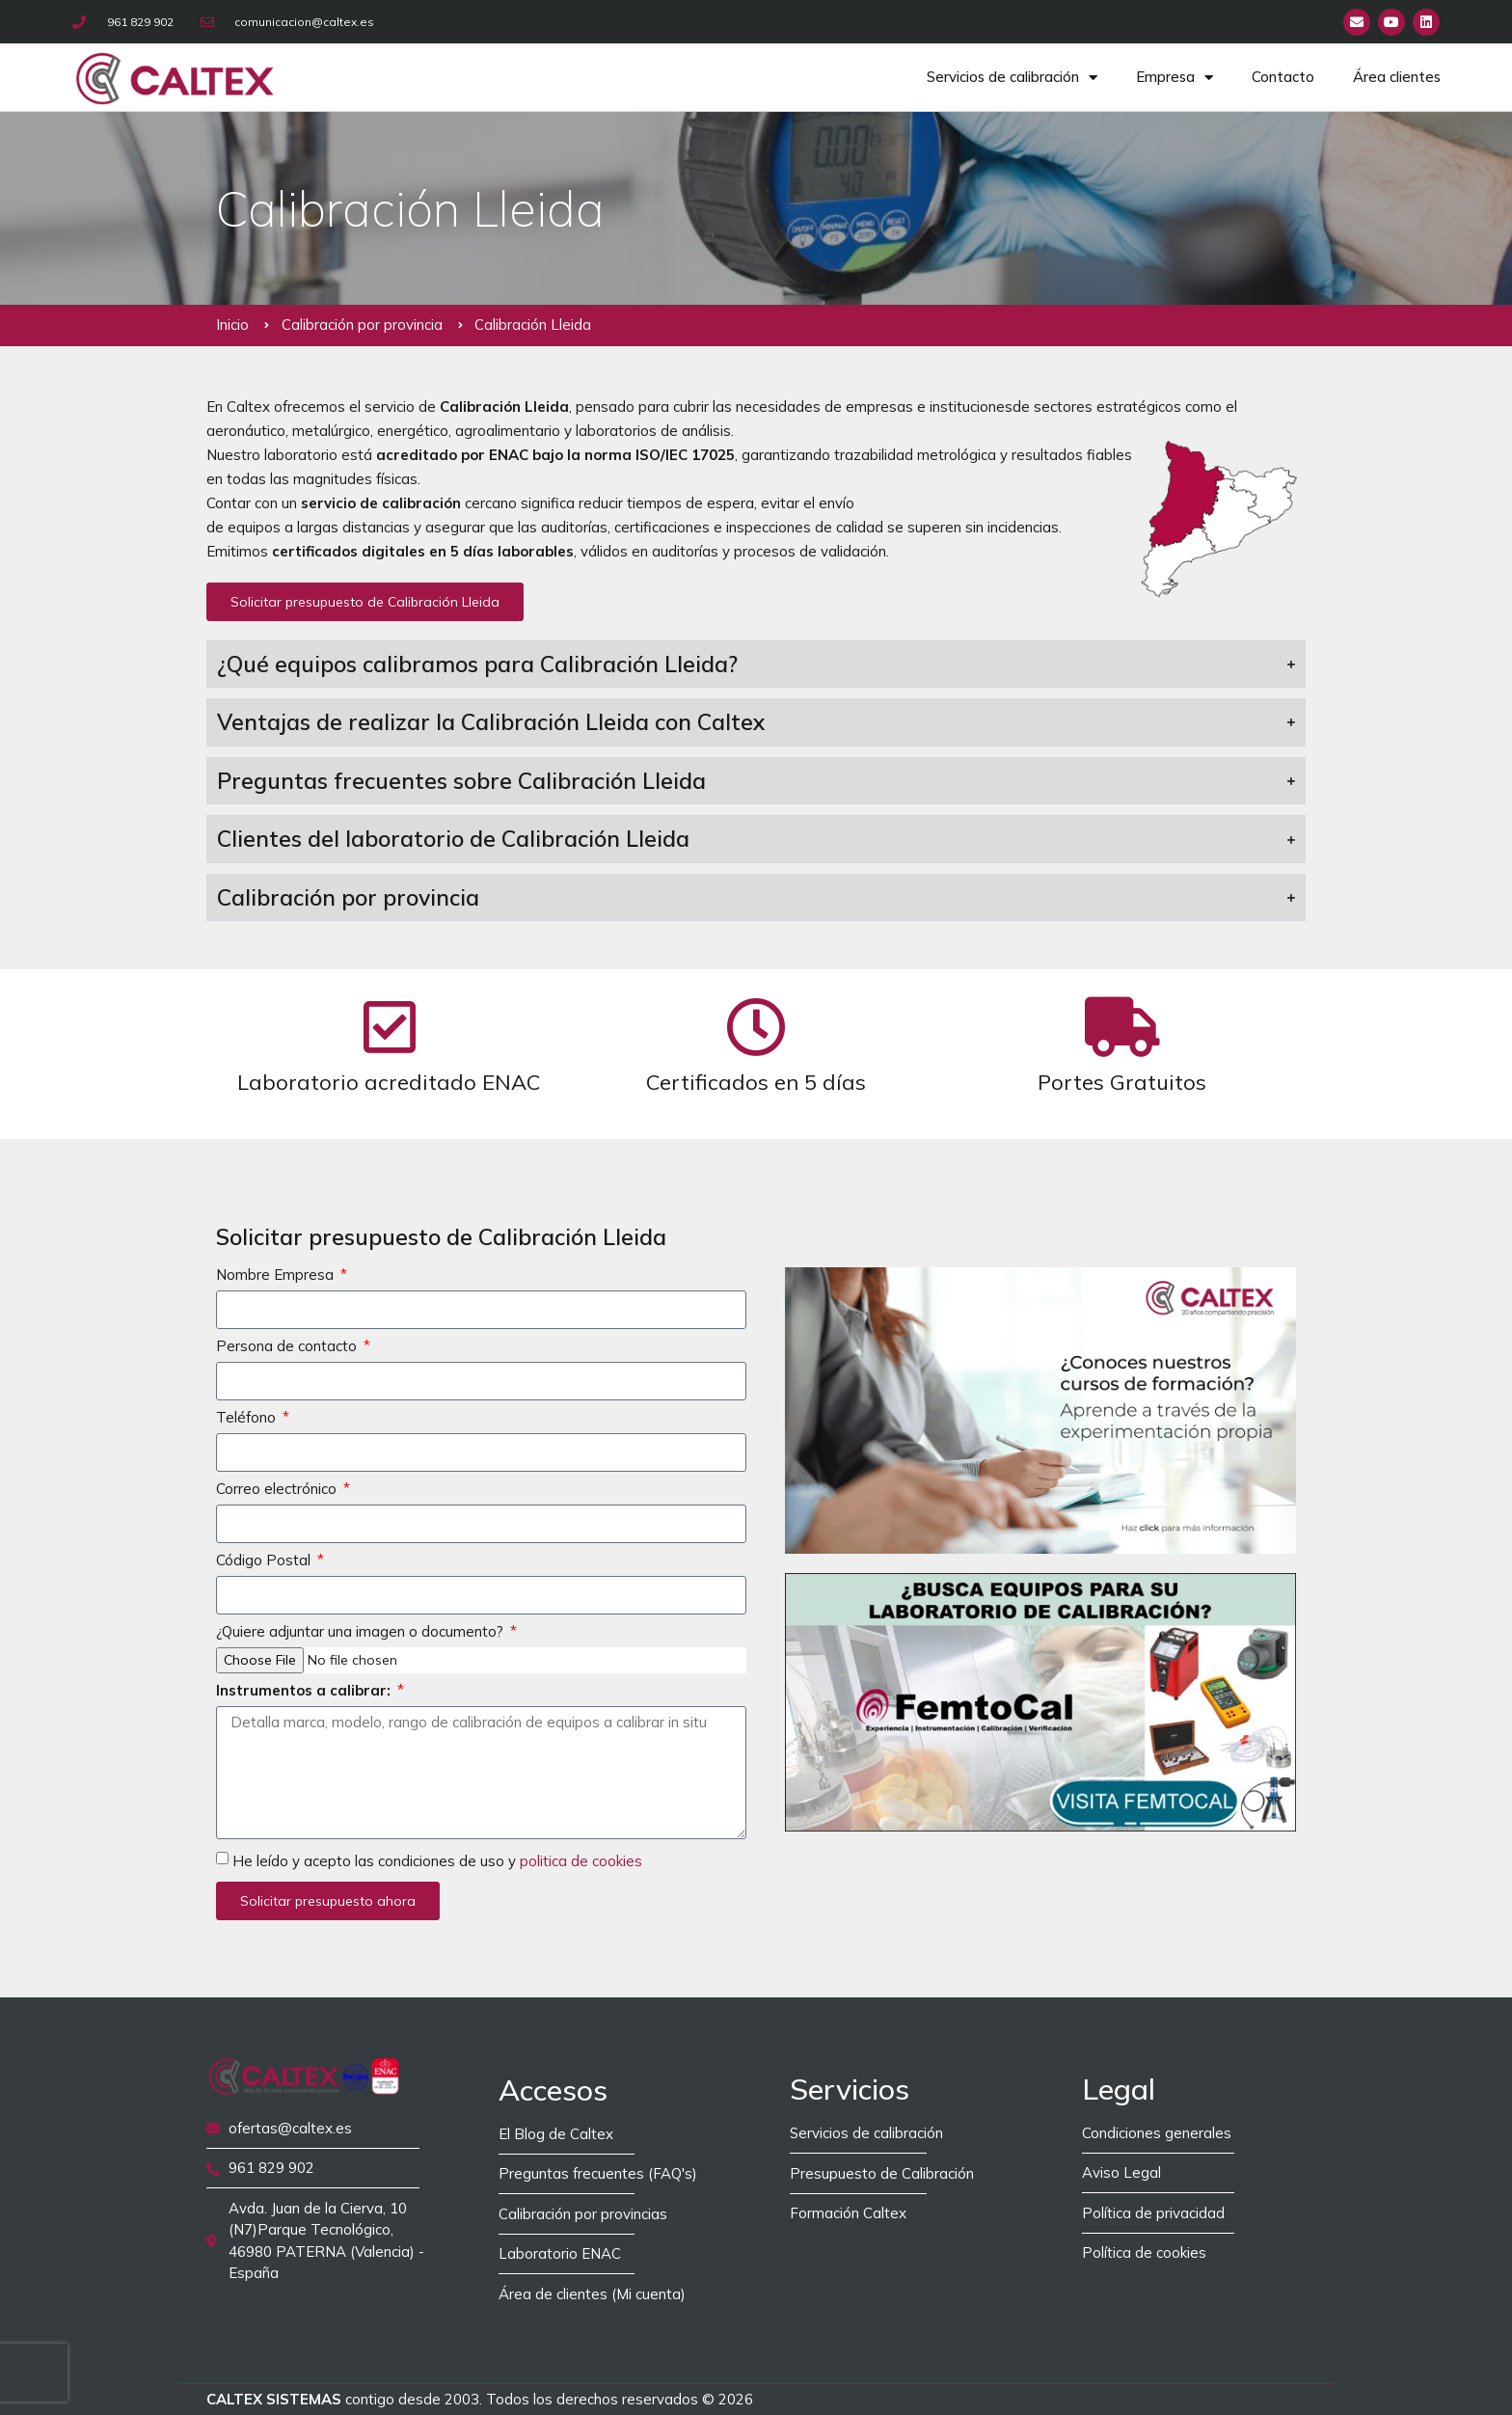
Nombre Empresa (277, 1275)
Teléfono (248, 1418)
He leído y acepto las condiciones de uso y (437, 1861)
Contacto (1283, 77)
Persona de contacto (288, 1347)
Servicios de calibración (1012, 78)
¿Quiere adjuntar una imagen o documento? (361, 1632)
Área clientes (1397, 77)
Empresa (1174, 78)
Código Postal (265, 1561)
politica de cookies (581, 1861)
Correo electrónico (278, 1489)
